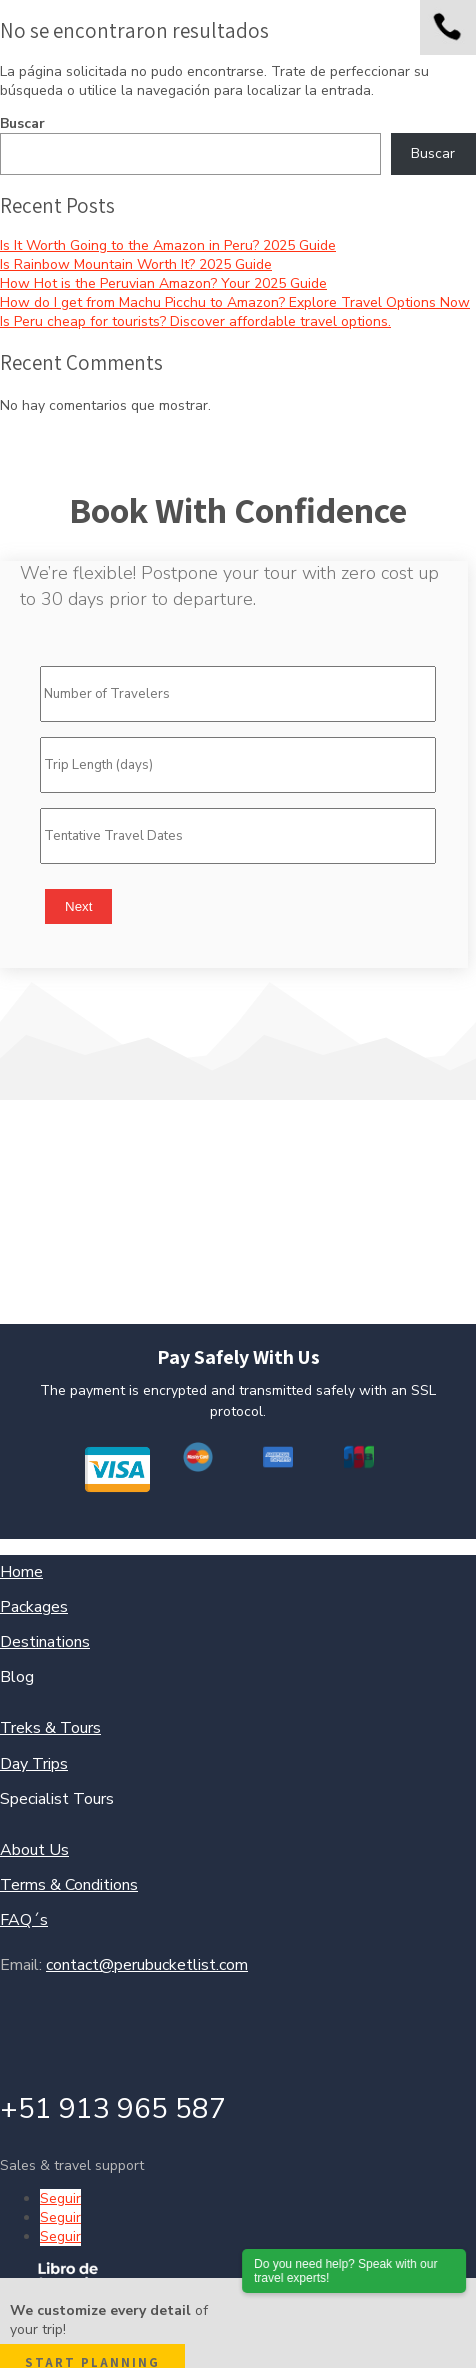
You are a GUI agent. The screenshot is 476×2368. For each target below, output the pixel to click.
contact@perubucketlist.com (147, 1965)
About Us (34, 1850)
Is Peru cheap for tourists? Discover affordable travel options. (195, 321)
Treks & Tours (50, 1728)
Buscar (22, 123)
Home (21, 1572)
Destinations (45, 1642)
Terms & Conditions (69, 1885)
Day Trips (34, 1764)
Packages (34, 1607)
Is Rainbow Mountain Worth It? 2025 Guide (136, 264)
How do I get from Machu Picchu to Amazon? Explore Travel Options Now (235, 302)
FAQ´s (24, 1920)
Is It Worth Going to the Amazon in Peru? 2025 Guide (168, 245)
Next (78, 906)
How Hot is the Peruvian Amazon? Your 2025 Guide (163, 283)
